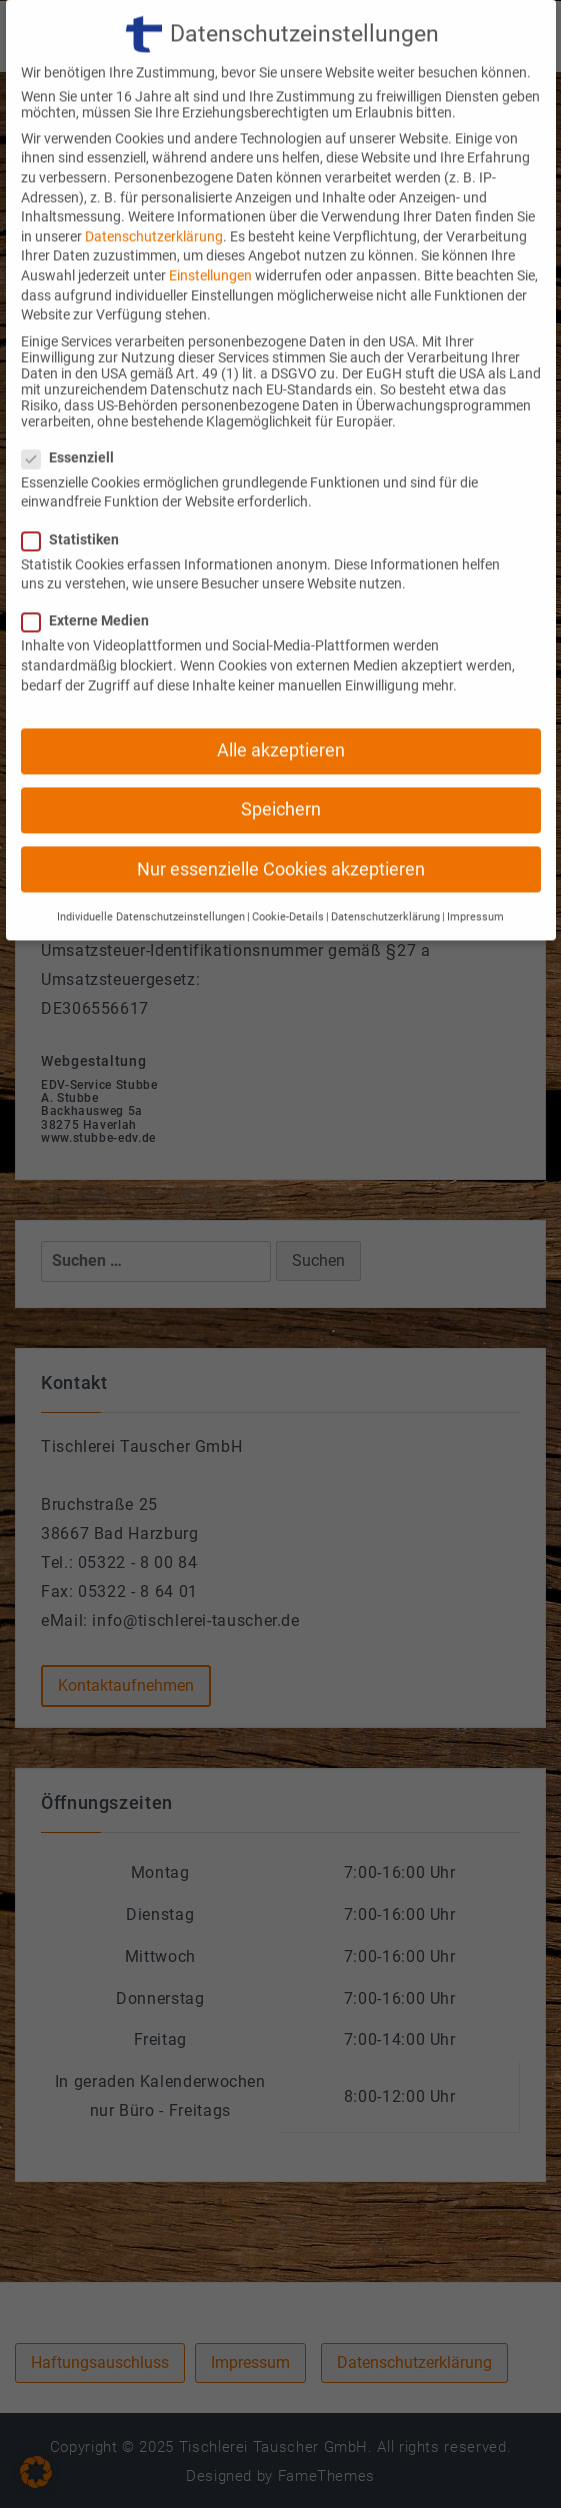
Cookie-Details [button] (288, 885)
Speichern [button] (281, 778)
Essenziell (74, 426)
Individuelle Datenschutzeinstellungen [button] (151, 885)
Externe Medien (91, 589)
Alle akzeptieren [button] (281, 719)
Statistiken (76, 508)
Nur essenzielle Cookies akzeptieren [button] (281, 837)
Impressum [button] (475, 885)
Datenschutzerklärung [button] (385, 885)
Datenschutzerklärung (154, 205)
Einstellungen (210, 244)
